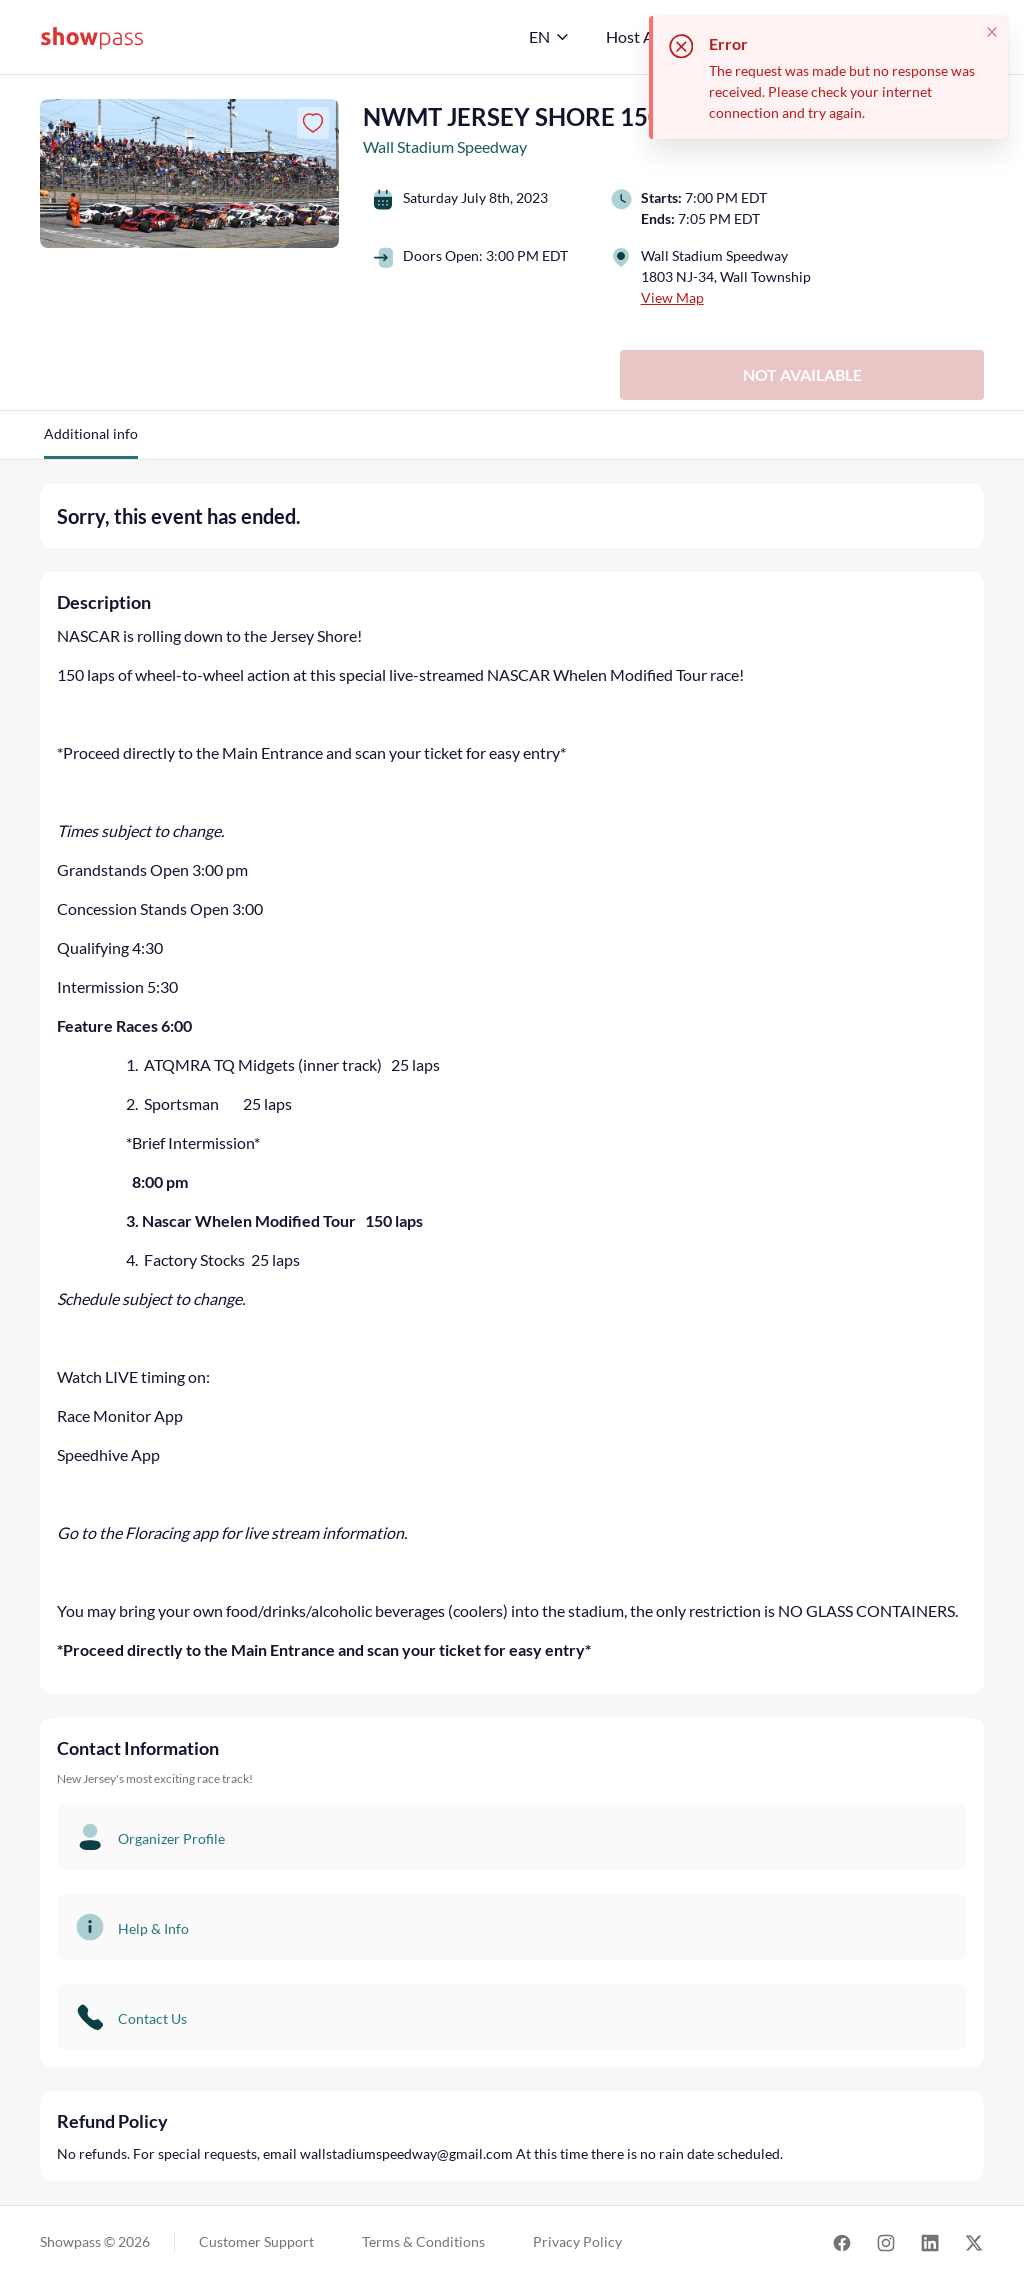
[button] (91, 441)
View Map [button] (672, 297)
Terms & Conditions (423, 2241)
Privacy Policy (577, 2241)
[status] (828, 77)
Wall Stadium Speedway (445, 146)
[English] (549, 37)
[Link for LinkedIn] (930, 2241)
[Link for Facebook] (842, 2241)
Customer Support (256, 2241)
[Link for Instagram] (886, 2241)
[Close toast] (992, 32)
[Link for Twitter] (974, 2241)
